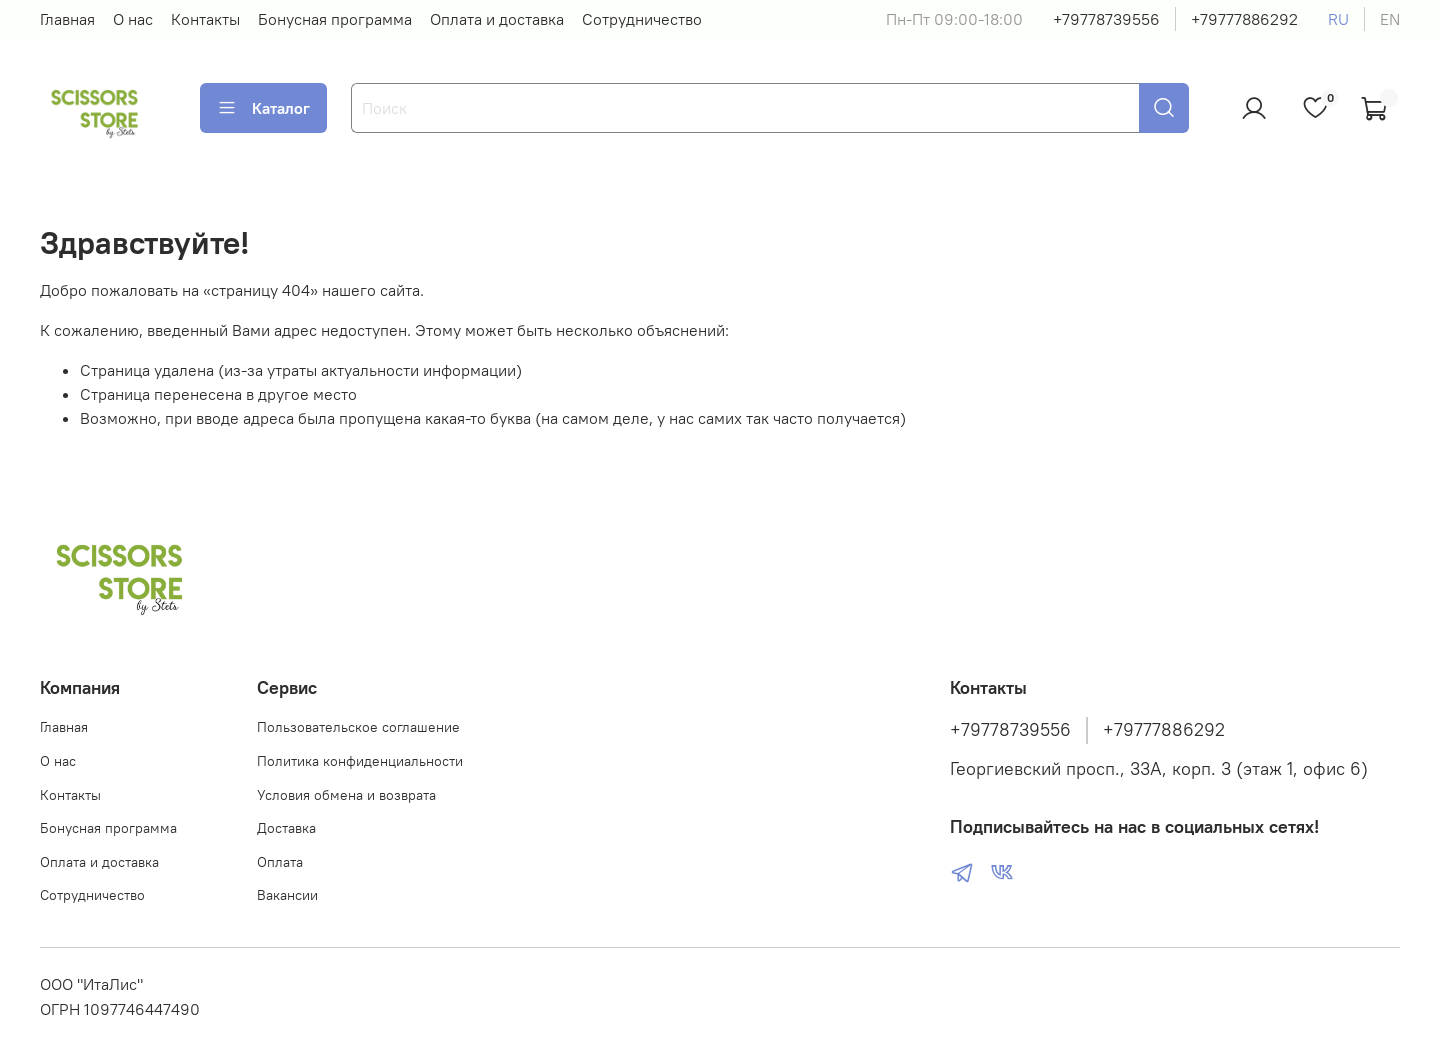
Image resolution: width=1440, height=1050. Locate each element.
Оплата (280, 862)
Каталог (263, 108)
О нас (133, 19)
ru (1338, 19)
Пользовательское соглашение (358, 727)
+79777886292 (1244, 19)
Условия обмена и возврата (346, 795)
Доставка (286, 828)
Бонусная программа (335, 19)
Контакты (205, 19)
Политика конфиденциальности (360, 761)
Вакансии (287, 895)
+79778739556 (1106, 19)
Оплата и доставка (497, 19)
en (1390, 19)
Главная (67, 19)
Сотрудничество (642, 19)
